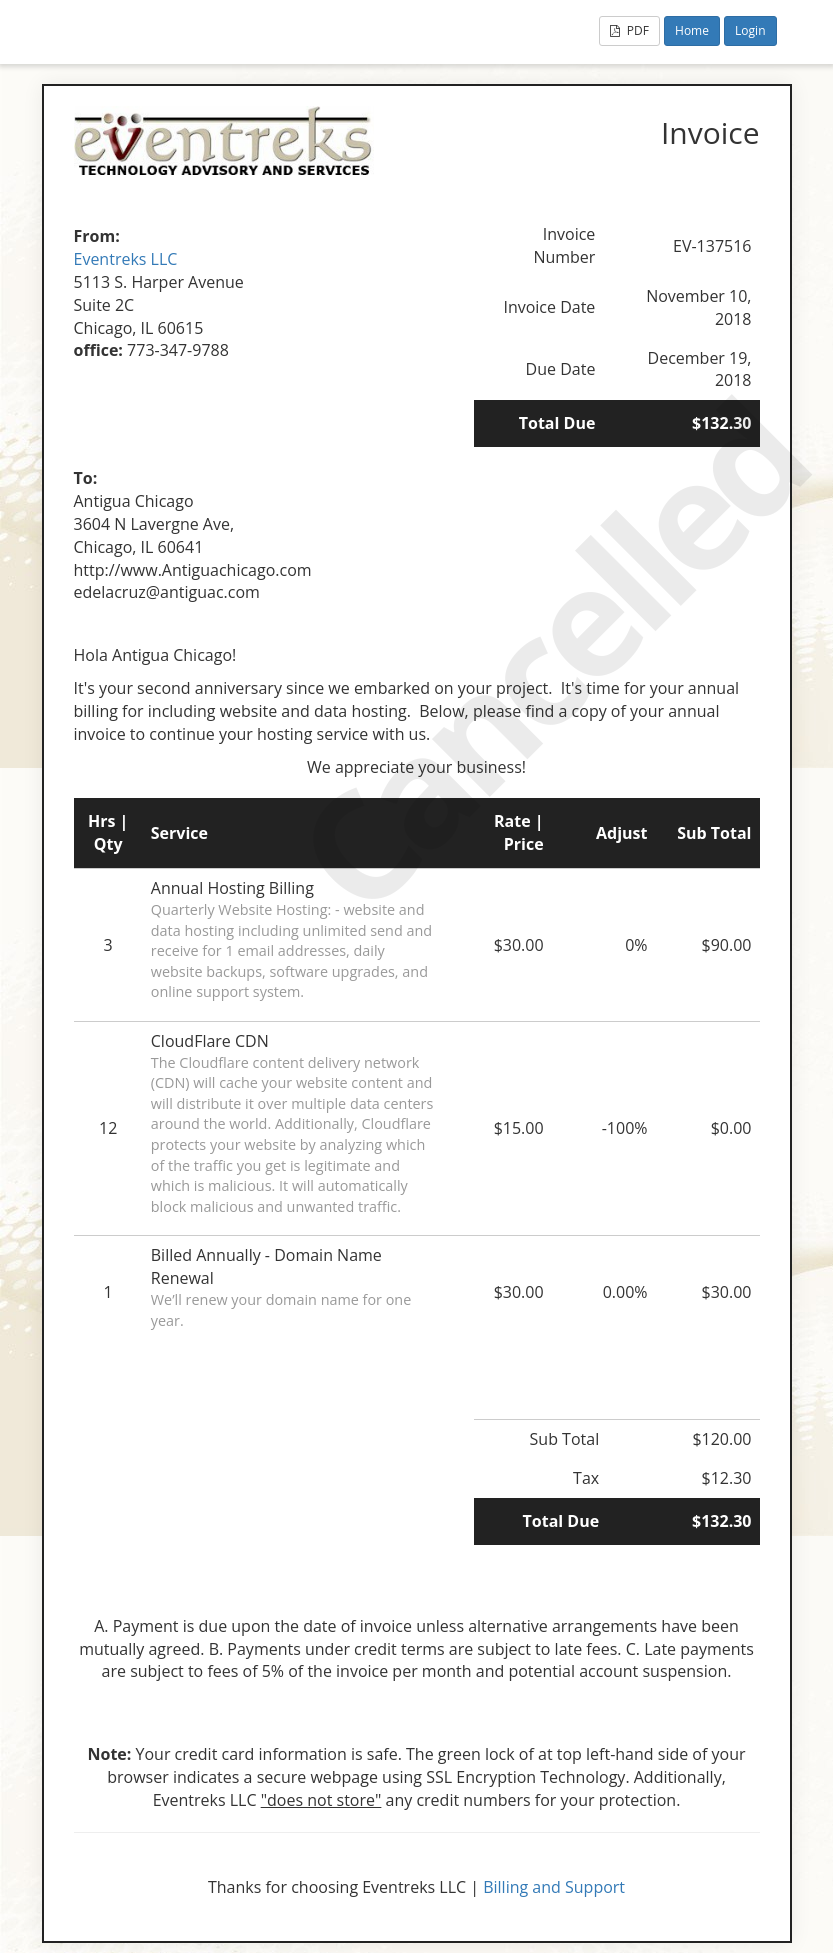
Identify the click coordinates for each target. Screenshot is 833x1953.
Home (692, 30)
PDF (629, 30)
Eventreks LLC (126, 259)
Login (750, 30)
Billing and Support (554, 1887)
